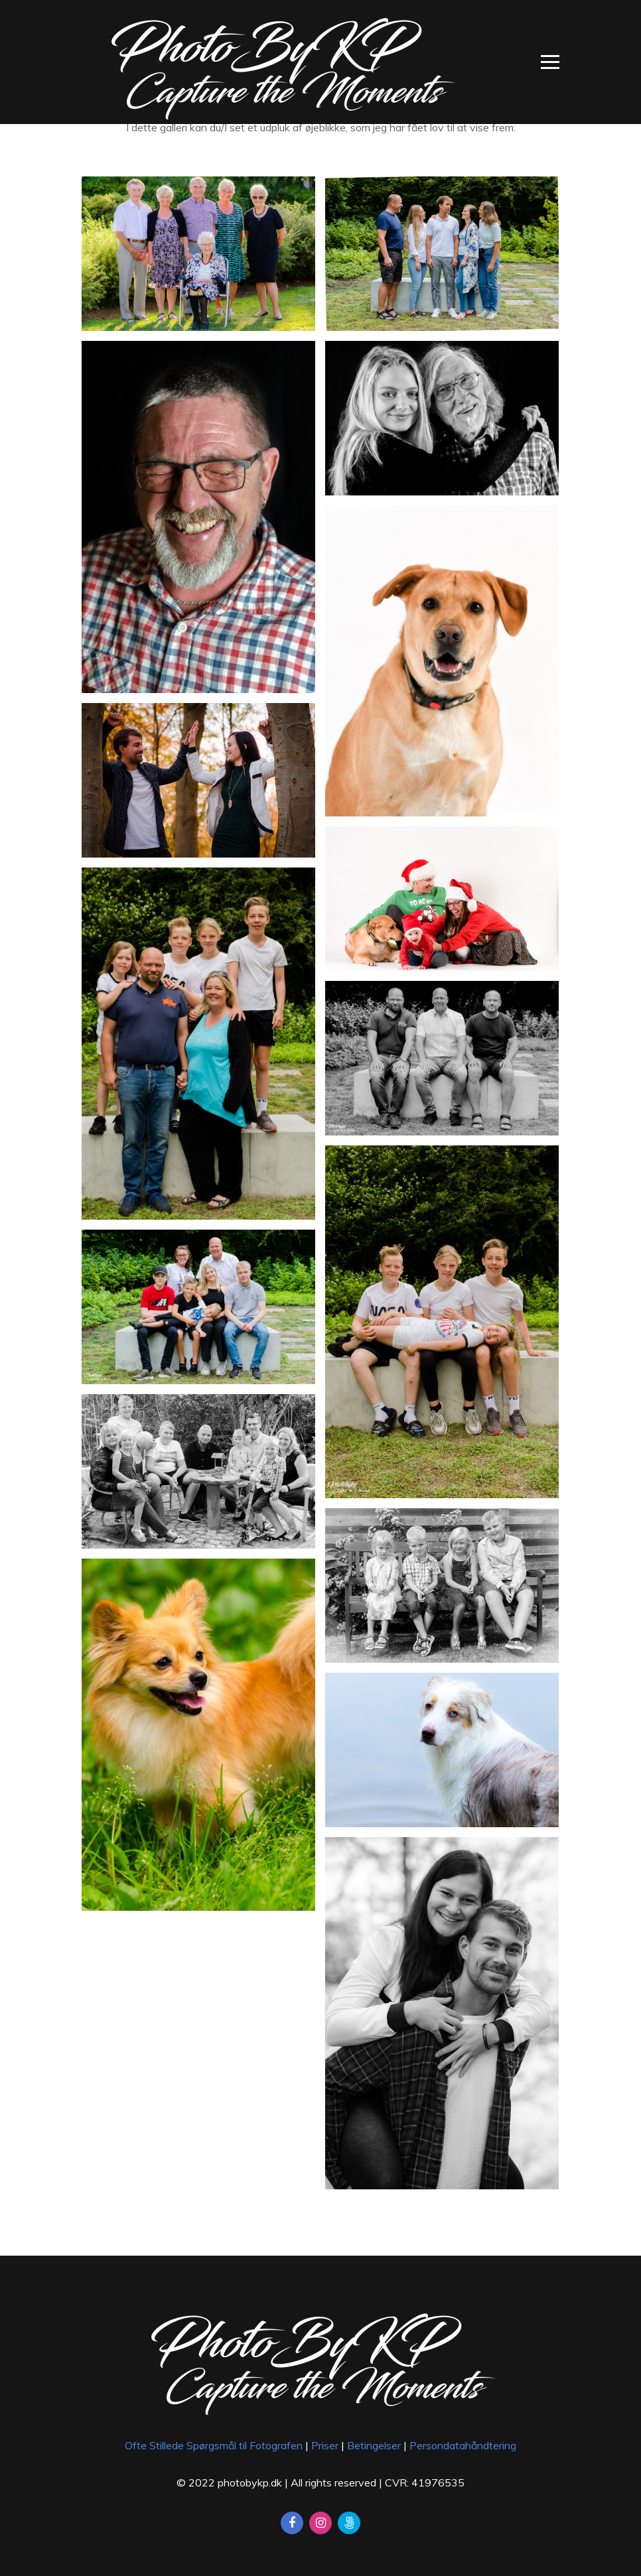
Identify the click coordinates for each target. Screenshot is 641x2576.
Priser (324, 2445)
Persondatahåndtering (462, 2445)
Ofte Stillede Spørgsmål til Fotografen (214, 2445)
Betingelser (374, 2445)
